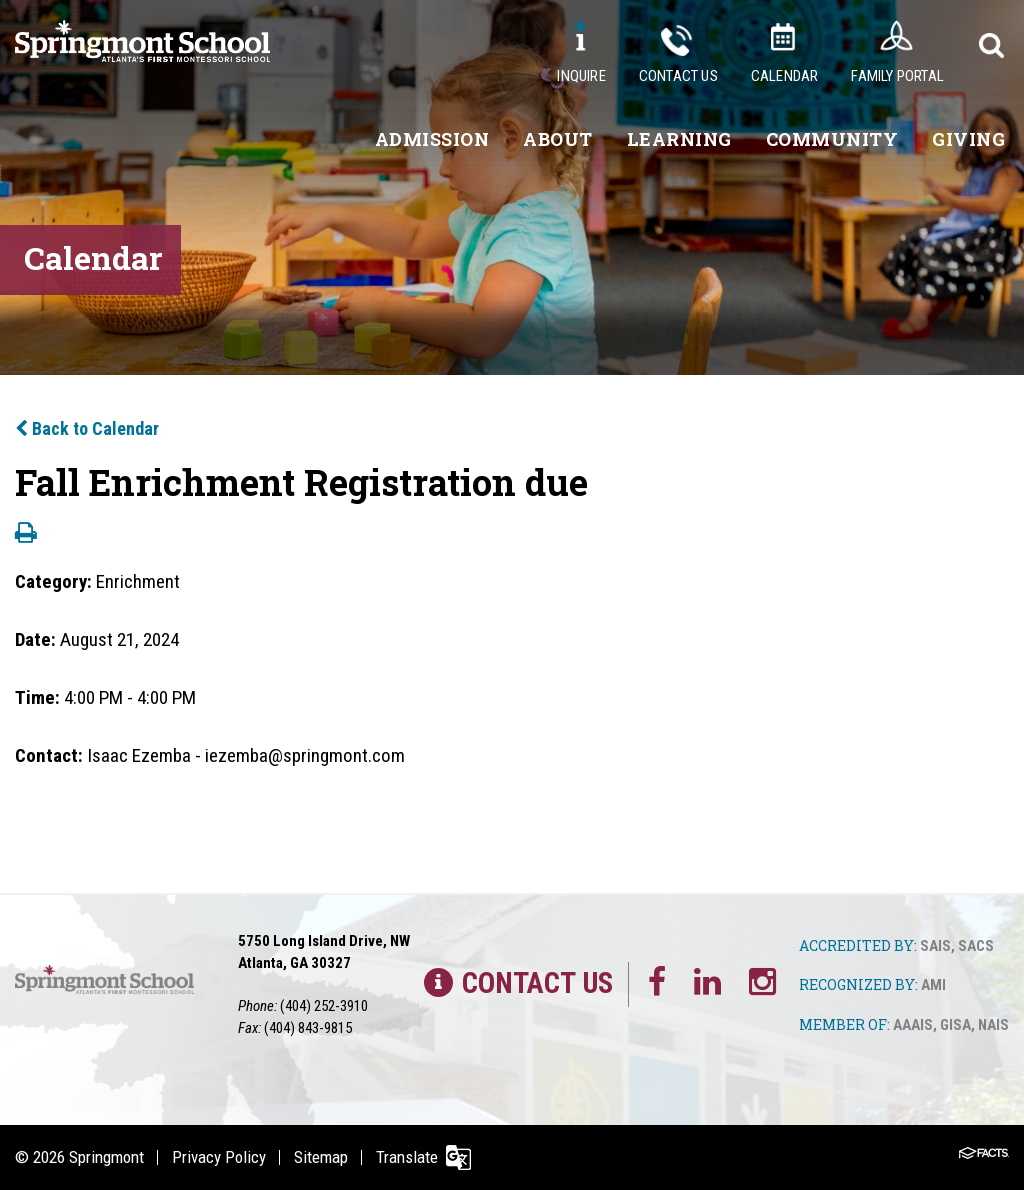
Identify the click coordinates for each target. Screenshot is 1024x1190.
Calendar (785, 76)
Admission (432, 139)
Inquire (581, 76)
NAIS (993, 1025)
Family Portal (897, 76)
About (558, 139)
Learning (679, 139)
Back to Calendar (87, 428)
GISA (955, 1025)
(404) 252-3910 (324, 1006)
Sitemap (321, 1157)
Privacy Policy (219, 1157)
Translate (407, 1157)
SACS (976, 946)
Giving (968, 139)
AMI (933, 985)
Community (832, 139)
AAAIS (913, 1025)
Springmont (106, 1157)
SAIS (935, 946)
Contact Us (678, 76)
